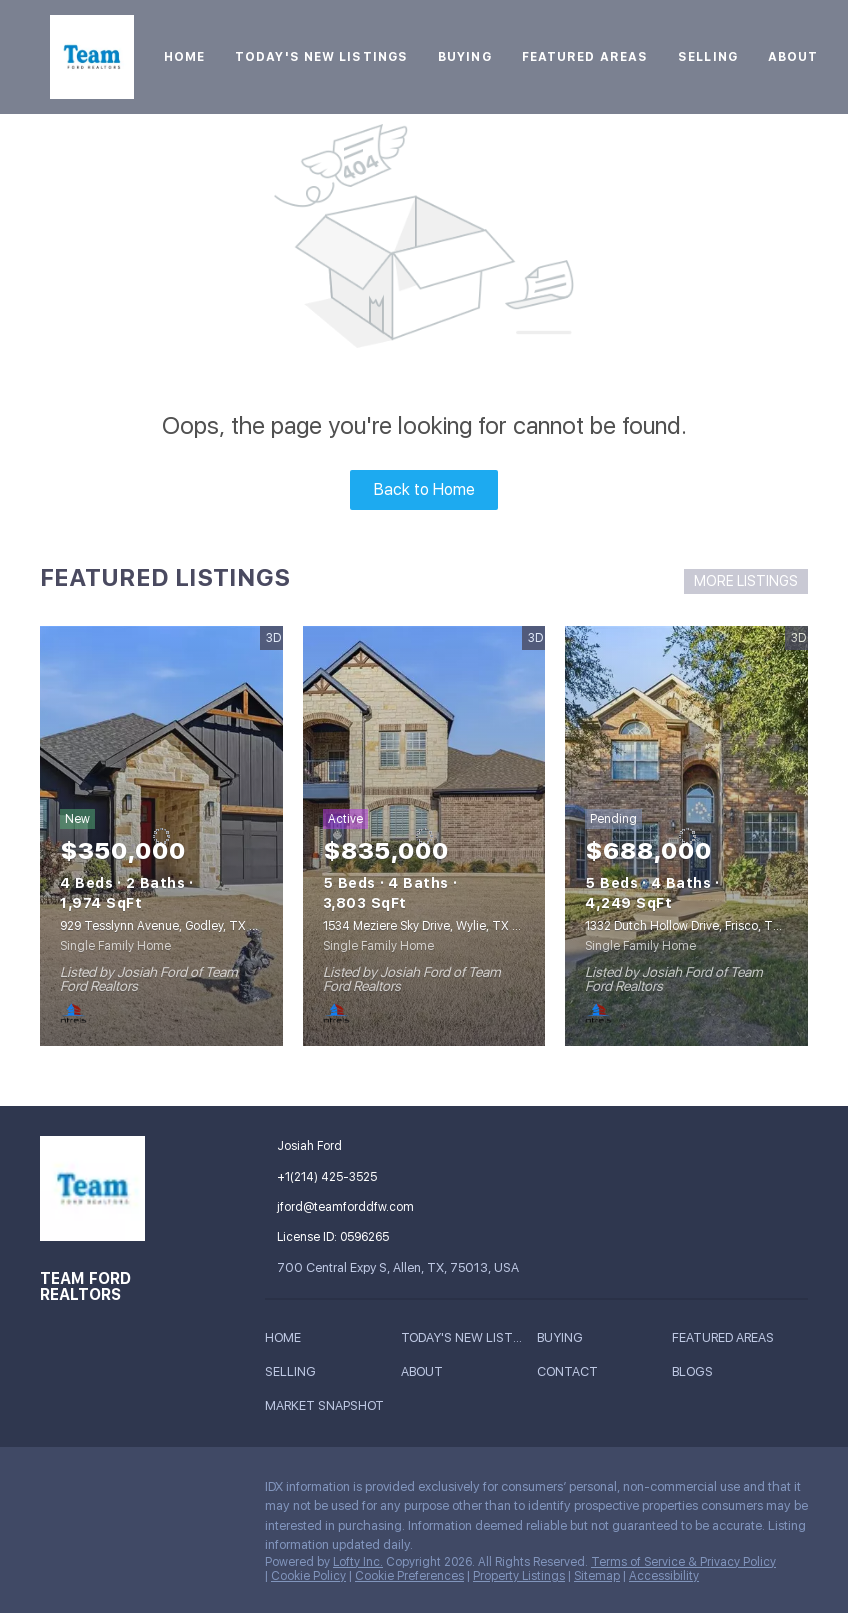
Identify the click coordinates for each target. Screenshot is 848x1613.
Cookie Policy (308, 1576)
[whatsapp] (95, 1535)
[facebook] (55, 1492)
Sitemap (597, 1576)
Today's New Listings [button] (321, 57)
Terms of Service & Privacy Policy (683, 1562)
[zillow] (135, 1492)
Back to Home (424, 489)
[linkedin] (95, 1492)
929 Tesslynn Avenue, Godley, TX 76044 (173, 926)
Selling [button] (708, 57)
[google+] (55, 1535)
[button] (288, 1340)
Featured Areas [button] (585, 57)
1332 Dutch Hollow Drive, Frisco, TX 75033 (702, 926)
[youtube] (215, 1492)
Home (184, 57)
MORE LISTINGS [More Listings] (746, 581)
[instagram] (175, 1492)
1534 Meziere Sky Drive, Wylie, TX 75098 (435, 926)
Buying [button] (465, 57)
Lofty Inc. (358, 1562)
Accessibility (664, 1576)
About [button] (793, 57)
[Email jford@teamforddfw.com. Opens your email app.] (371, 1207)
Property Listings (519, 1576)
